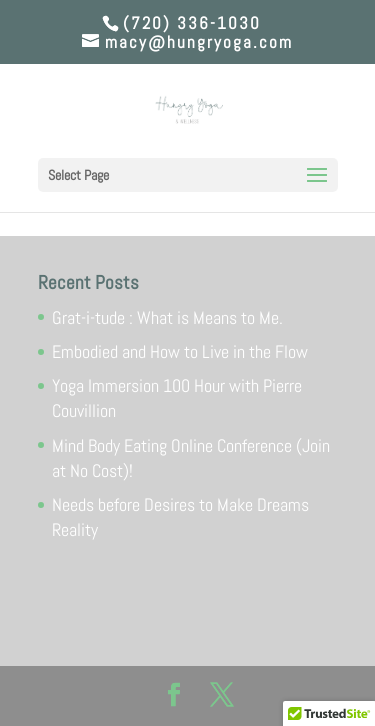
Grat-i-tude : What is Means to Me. (167, 317)
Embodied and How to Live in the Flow (180, 351)
